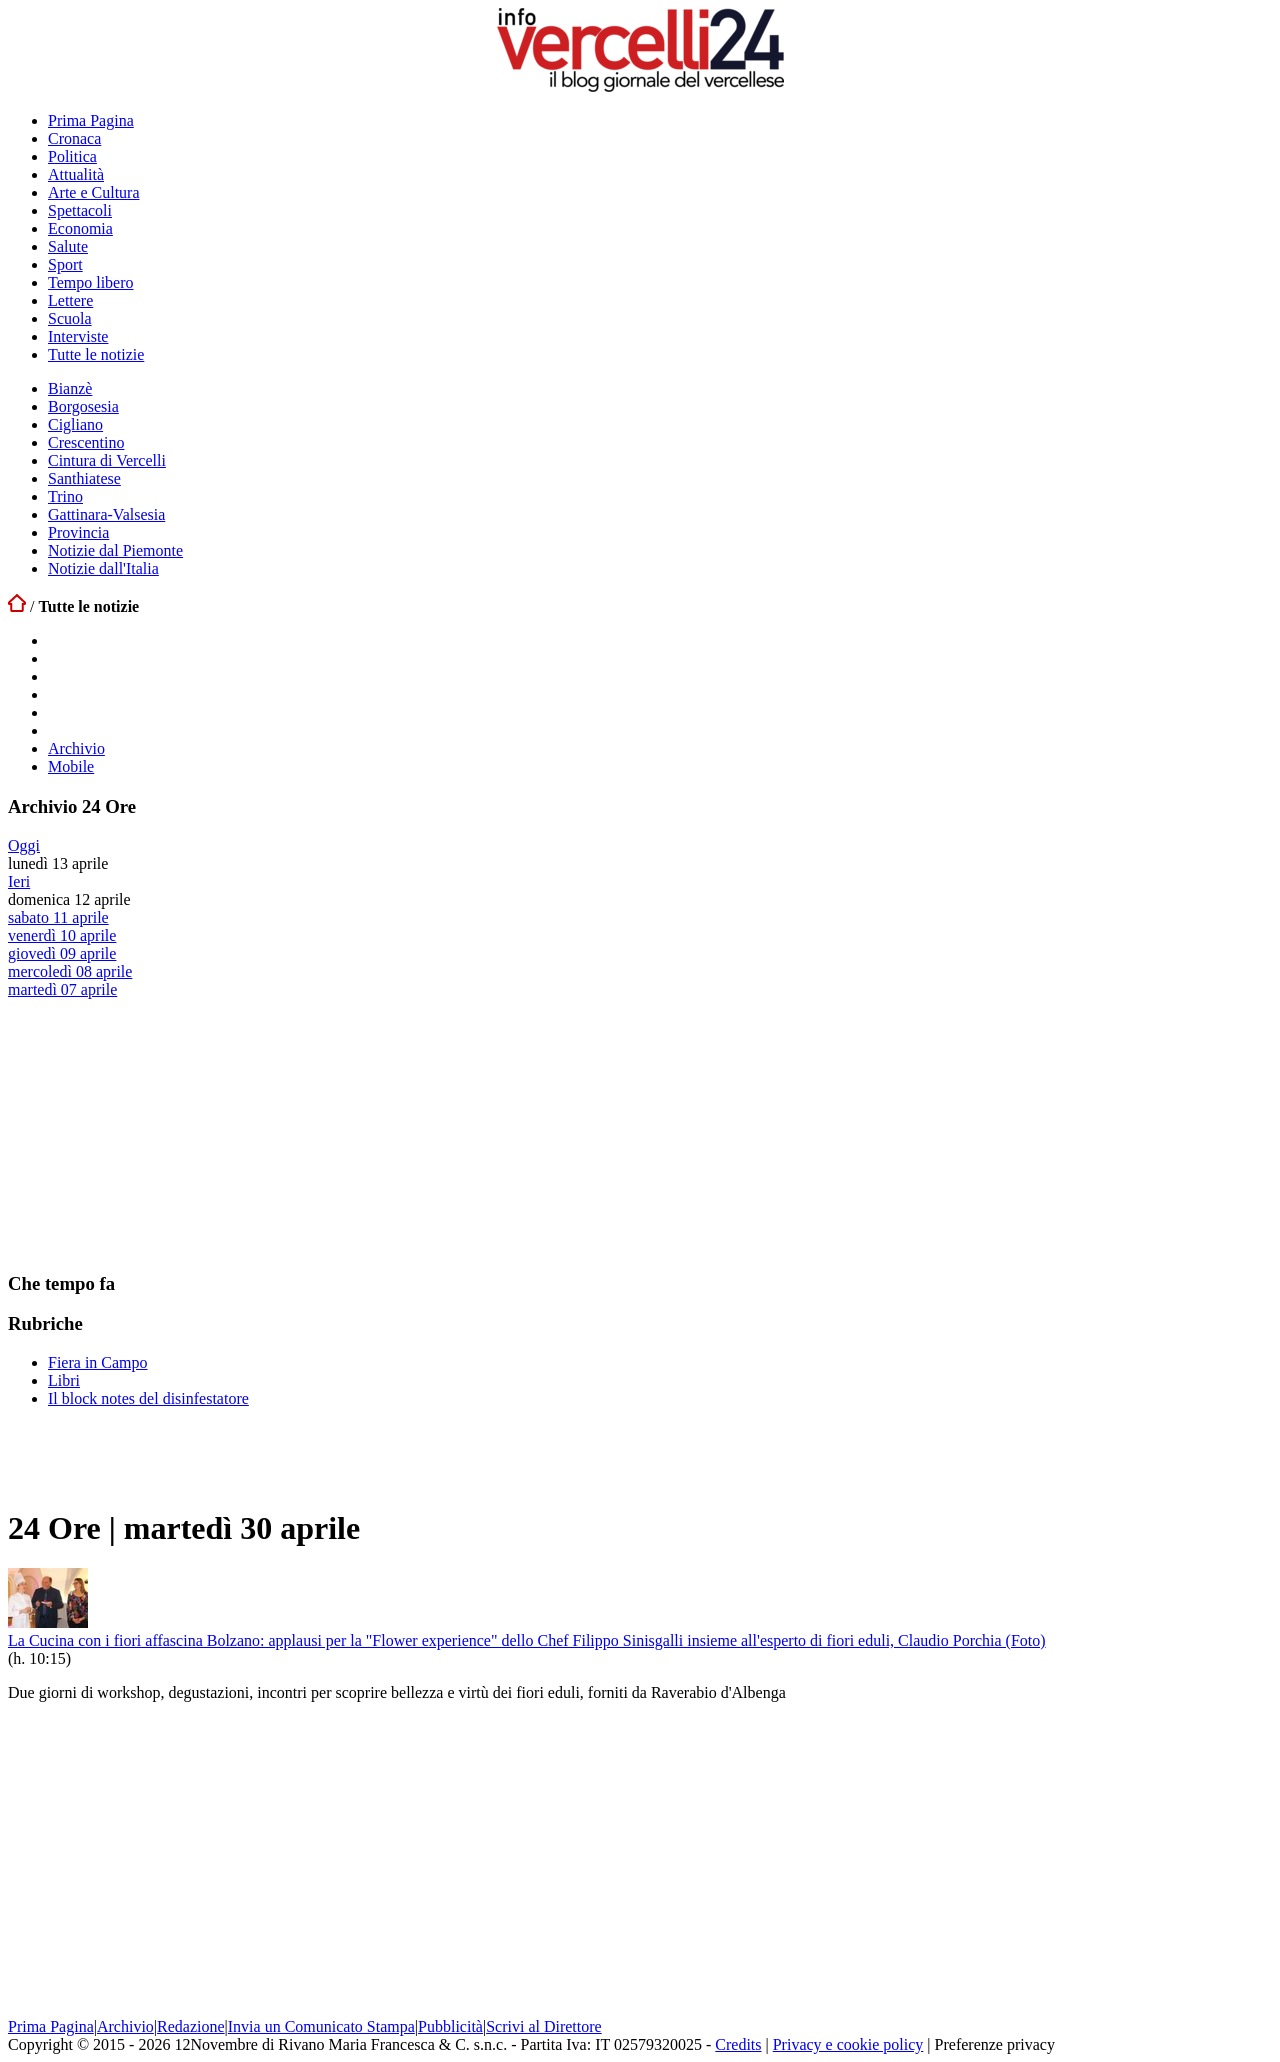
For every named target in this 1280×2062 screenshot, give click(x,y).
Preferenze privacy (995, 2044)
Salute (68, 246)
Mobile (71, 766)
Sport (65, 264)
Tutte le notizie (96, 354)
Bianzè (70, 388)
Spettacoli (80, 210)
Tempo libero (91, 282)
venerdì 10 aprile (62, 935)
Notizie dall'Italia (103, 568)
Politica (72, 156)
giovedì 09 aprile (62, 953)
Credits (738, 2044)
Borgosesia (83, 406)
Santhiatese (84, 478)
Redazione (191, 2026)
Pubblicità (450, 2026)
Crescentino (86, 442)
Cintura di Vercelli (107, 460)
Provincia (78, 532)
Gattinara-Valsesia (106, 514)
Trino (65, 496)
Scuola (70, 318)
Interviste (78, 336)
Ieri (19, 881)
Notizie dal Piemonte (115, 550)
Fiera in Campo (98, 1362)
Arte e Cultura (94, 192)
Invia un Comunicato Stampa (321, 2026)
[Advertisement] (158, 1124)
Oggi (24, 845)
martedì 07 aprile (62, 989)
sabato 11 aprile (58, 917)
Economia (80, 228)
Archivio (76, 748)
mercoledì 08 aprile (70, 971)
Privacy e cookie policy (848, 2044)
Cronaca (74, 138)
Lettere (70, 300)
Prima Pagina (91, 120)
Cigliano (75, 424)
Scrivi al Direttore (544, 2026)
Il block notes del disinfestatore (148, 1398)
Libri (64, 1380)
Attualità (76, 174)
